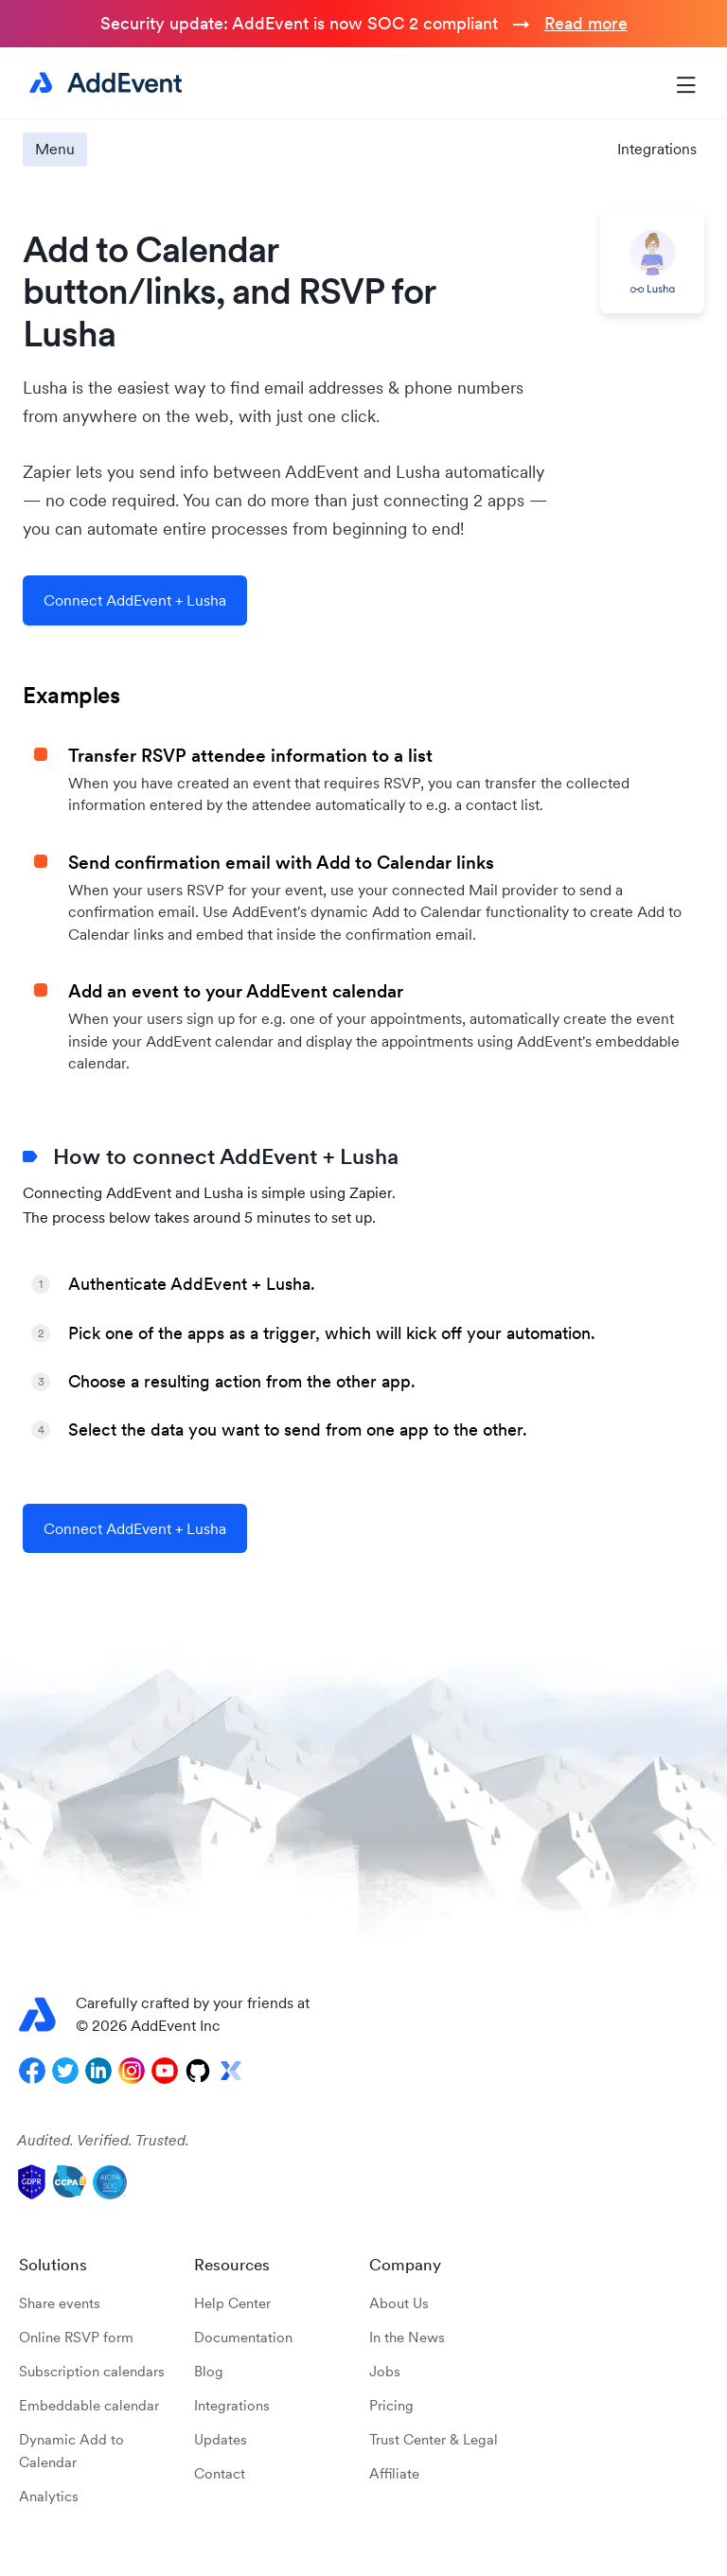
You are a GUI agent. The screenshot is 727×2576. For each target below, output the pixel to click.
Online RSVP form (76, 2337)
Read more (586, 23)
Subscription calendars (92, 2371)
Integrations (657, 148)
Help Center (232, 2303)
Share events (59, 2303)
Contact (219, 2473)
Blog (208, 2371)
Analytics (49, 2496)
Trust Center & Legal (433, 2439)
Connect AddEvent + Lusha (135, 600)
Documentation (243, 2337)
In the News (407, 2337)
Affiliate (394, 2473)
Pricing (391, 2405)
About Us (399, 2303)
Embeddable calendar (89, 2405)
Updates (220, 2439)
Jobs (384, 2371)
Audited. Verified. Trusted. (103, 2139)
